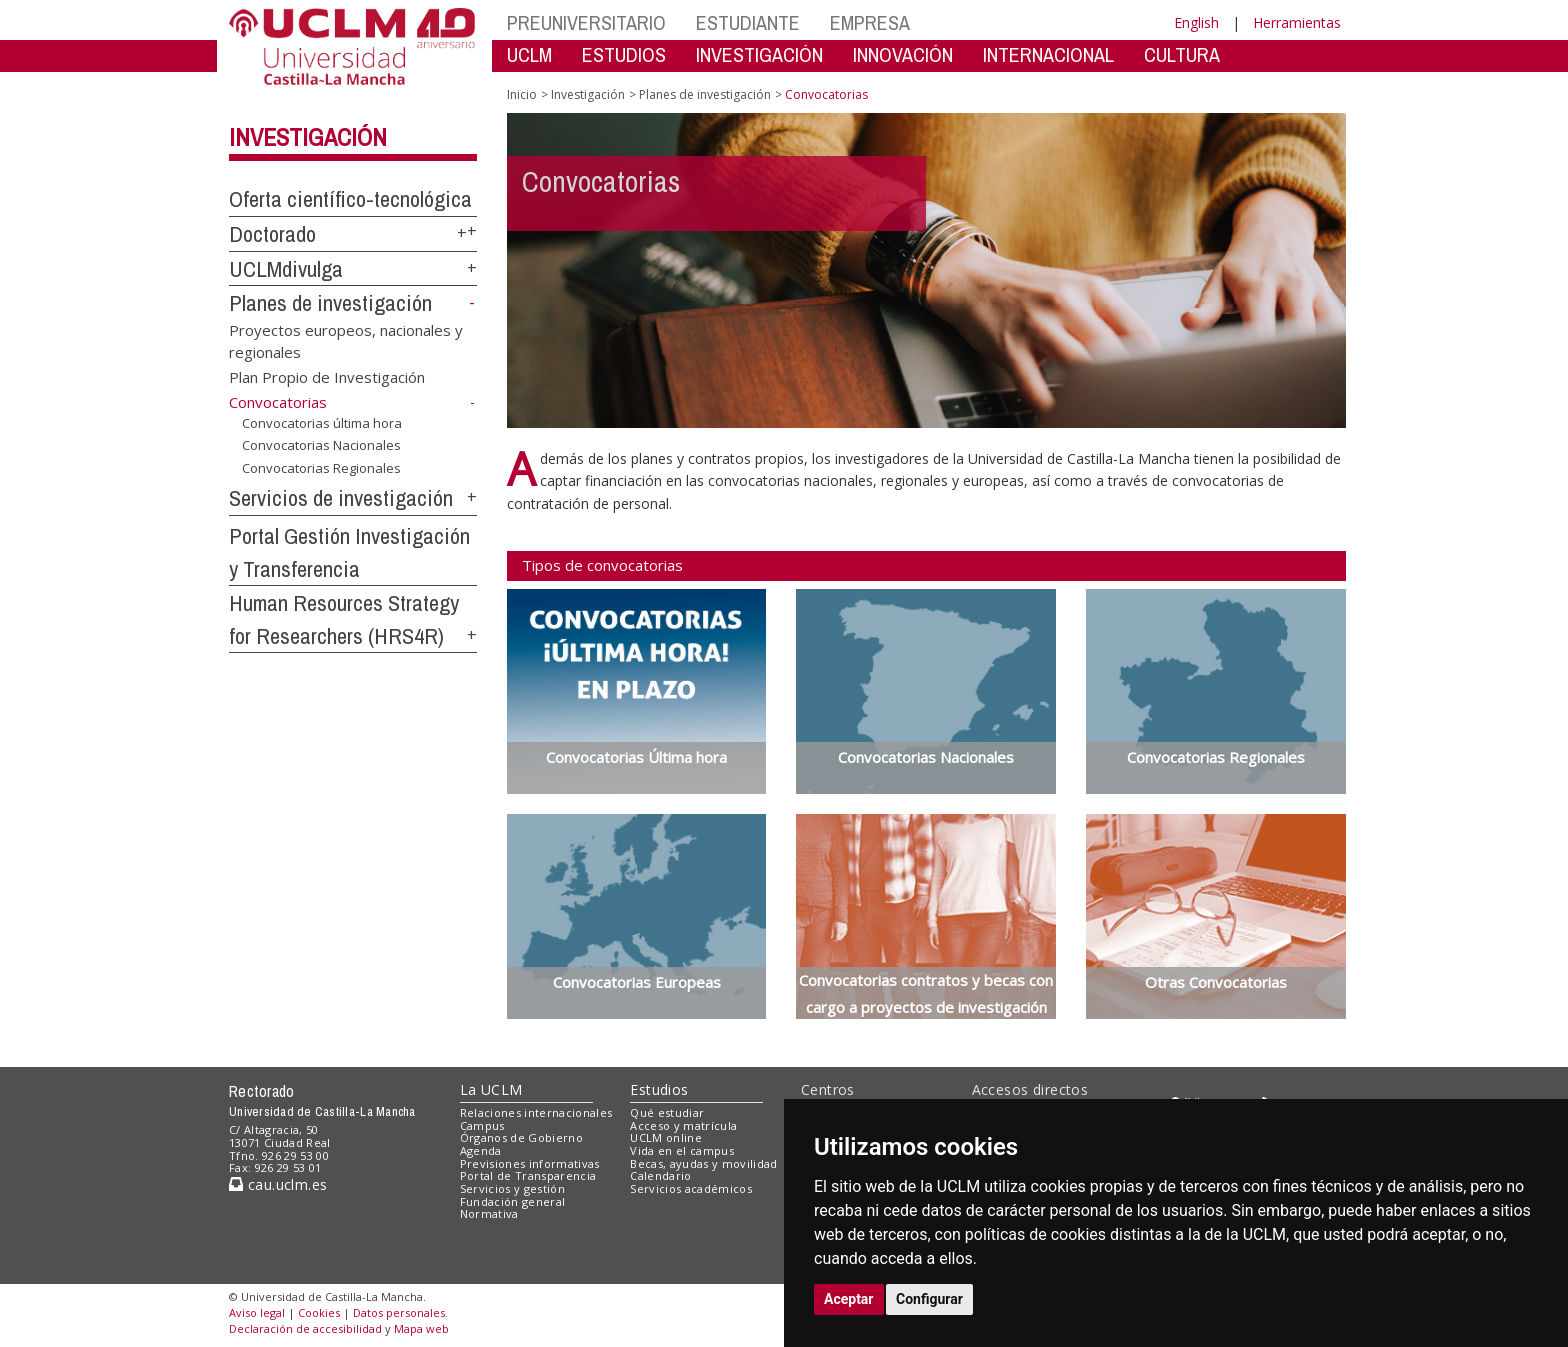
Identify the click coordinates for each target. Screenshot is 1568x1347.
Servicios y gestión (512, 1188)
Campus (482, 1125)
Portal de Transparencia (528, 1175)
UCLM (529, 54)
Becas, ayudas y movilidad (703, 1163)
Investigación (308, 137)
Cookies (319, 1312)
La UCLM (491, 1089)
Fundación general (513, 1201)
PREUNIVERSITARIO (586, 22)
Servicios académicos (691, 1188)
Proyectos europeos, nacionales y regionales (346, 340)
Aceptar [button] (849, 1299)
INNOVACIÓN (903, 54)
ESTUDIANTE (748, 22)
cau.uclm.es (278, 1184)
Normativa (489, 1213)
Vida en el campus (682, 1150)
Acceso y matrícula (683, 1125)
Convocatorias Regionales (321, 468)
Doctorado (272, 234)
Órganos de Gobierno (521, 1137)
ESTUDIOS (624, 54)
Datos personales (399, 1312)
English (1196, 22)
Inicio (522, 94)
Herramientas (1297, 22)
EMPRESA (870, 22)
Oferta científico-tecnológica (350, 199)
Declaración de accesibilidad (305, 1328)
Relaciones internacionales (536, 1112)
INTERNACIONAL (1048, 54)
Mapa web (421, 1328)
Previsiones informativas (530, 1163)
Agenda (481, 1150)
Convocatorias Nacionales (321, 445)
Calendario (660, 1175)
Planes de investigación (330, 303)
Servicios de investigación (341, 498)
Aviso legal (257, 1312)
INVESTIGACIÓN (759, 54)
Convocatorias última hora (322, 423)
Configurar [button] (929, 1299)
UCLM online (666, 1137)
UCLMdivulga (286, 269)
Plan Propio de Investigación (327, 377)
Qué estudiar (667, 1112)
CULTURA (1182, 54)
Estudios (659, 1089)
